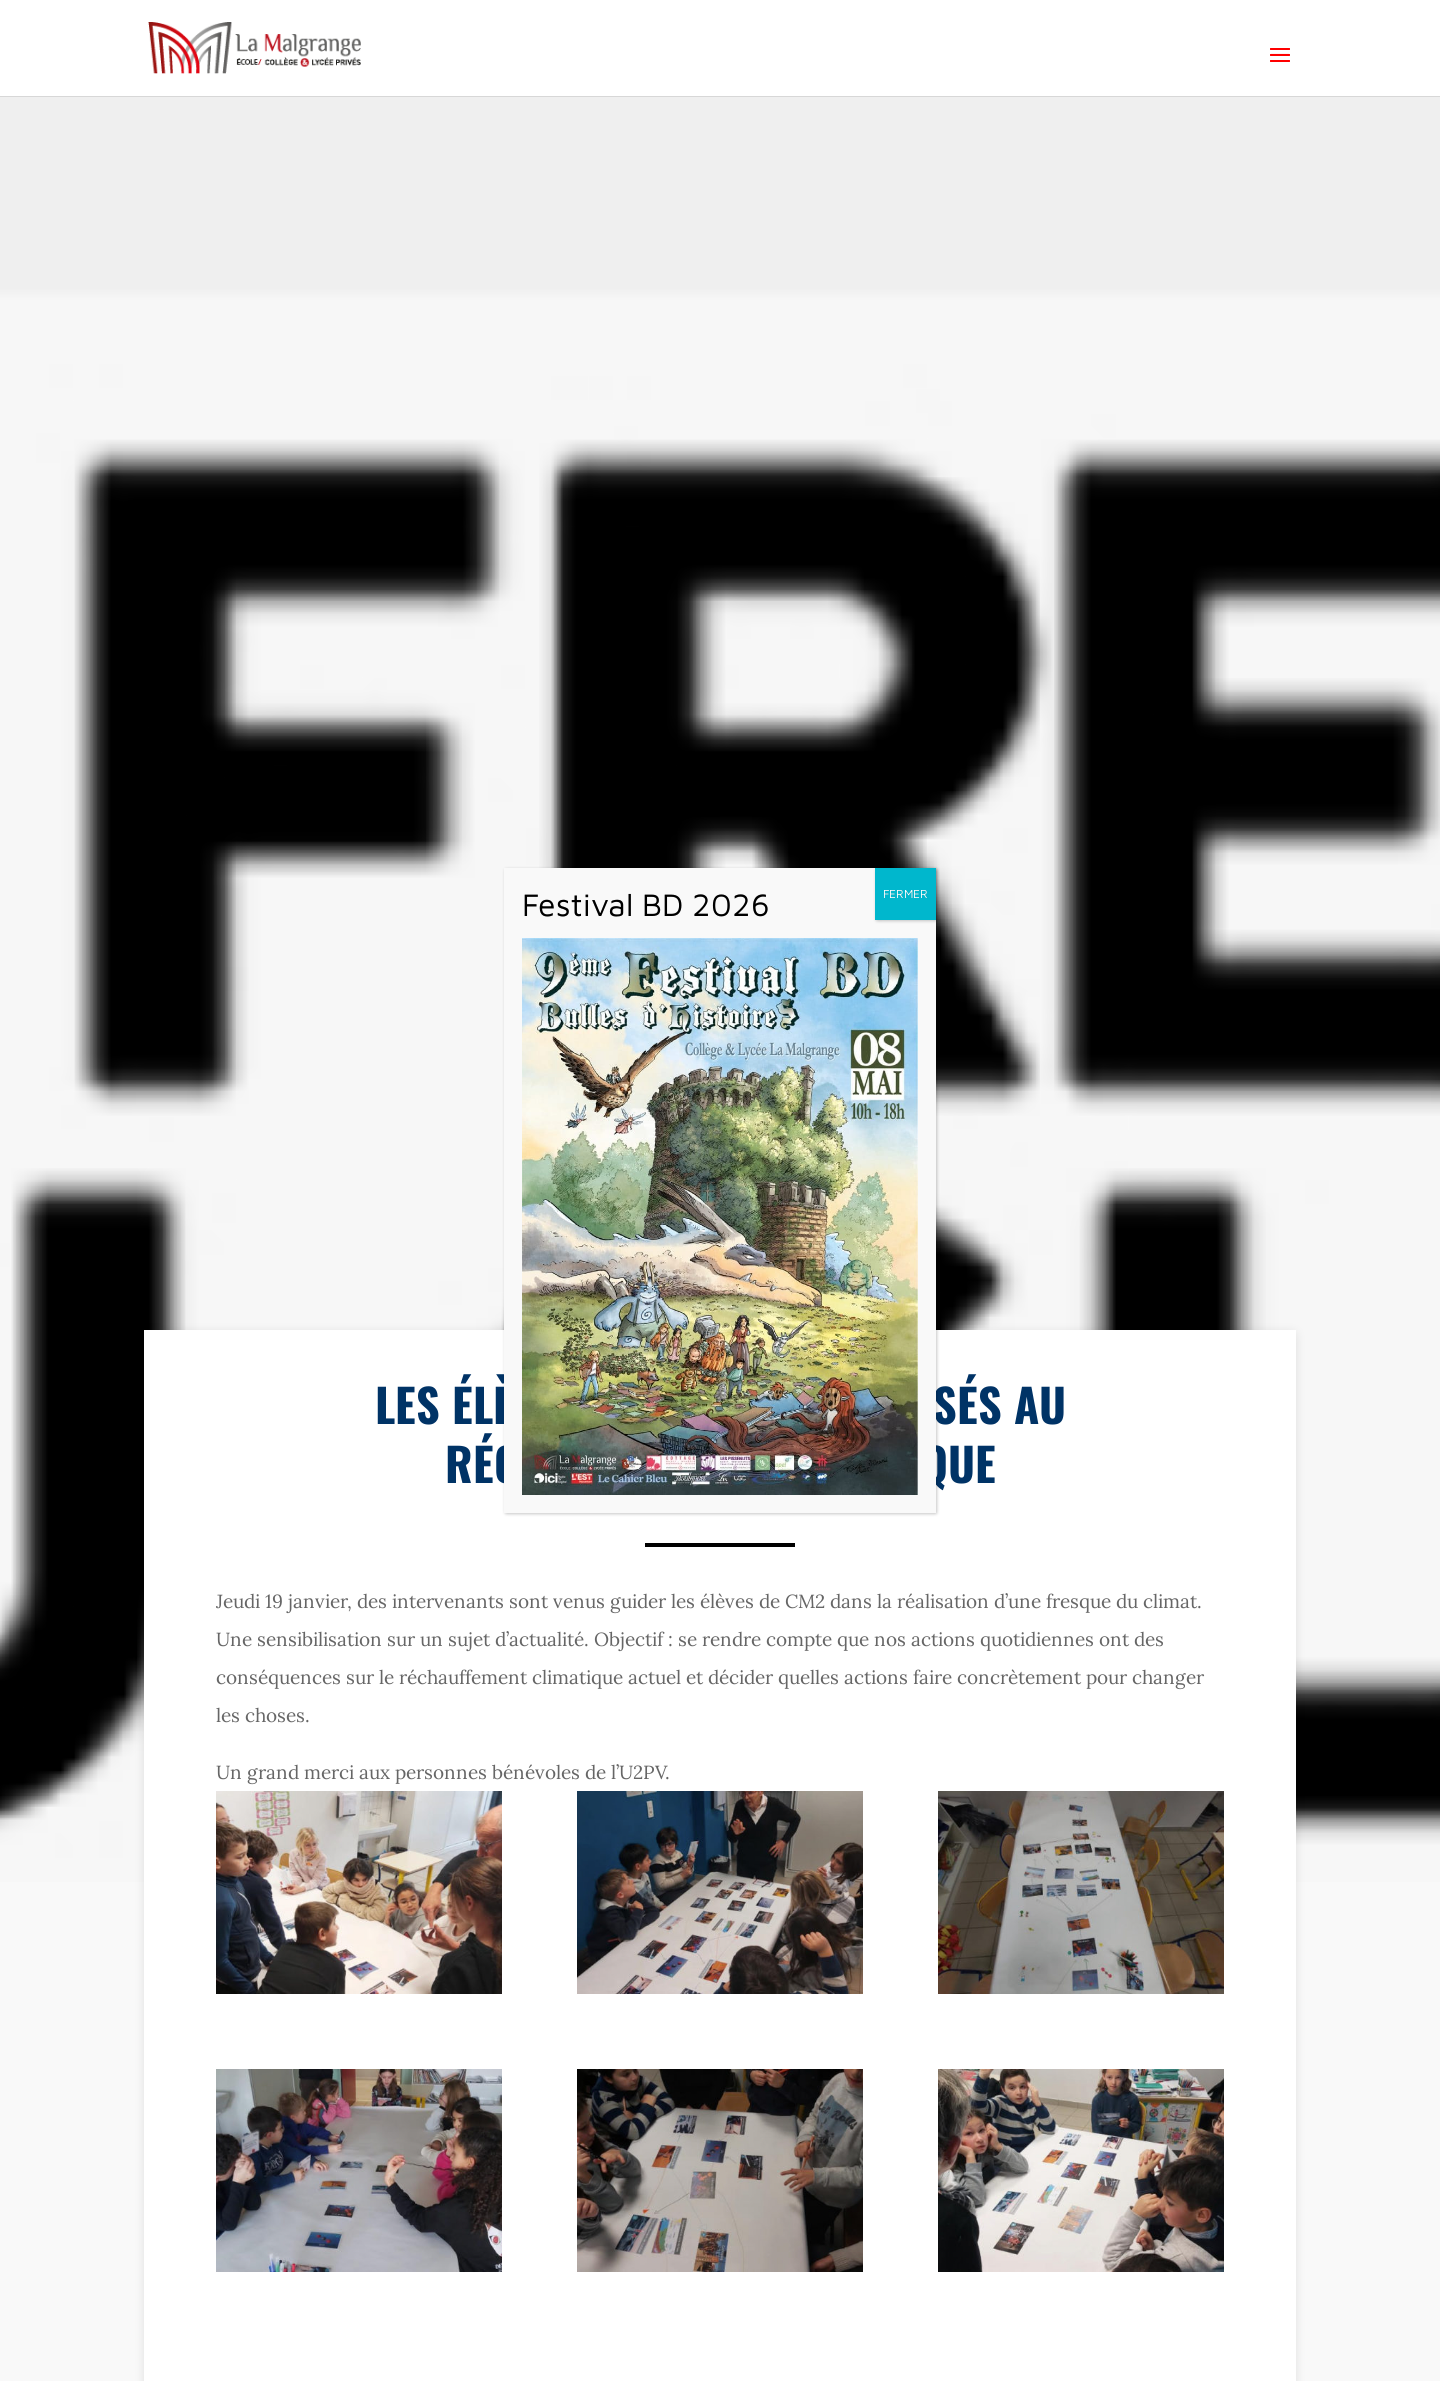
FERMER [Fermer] (905, 893)
